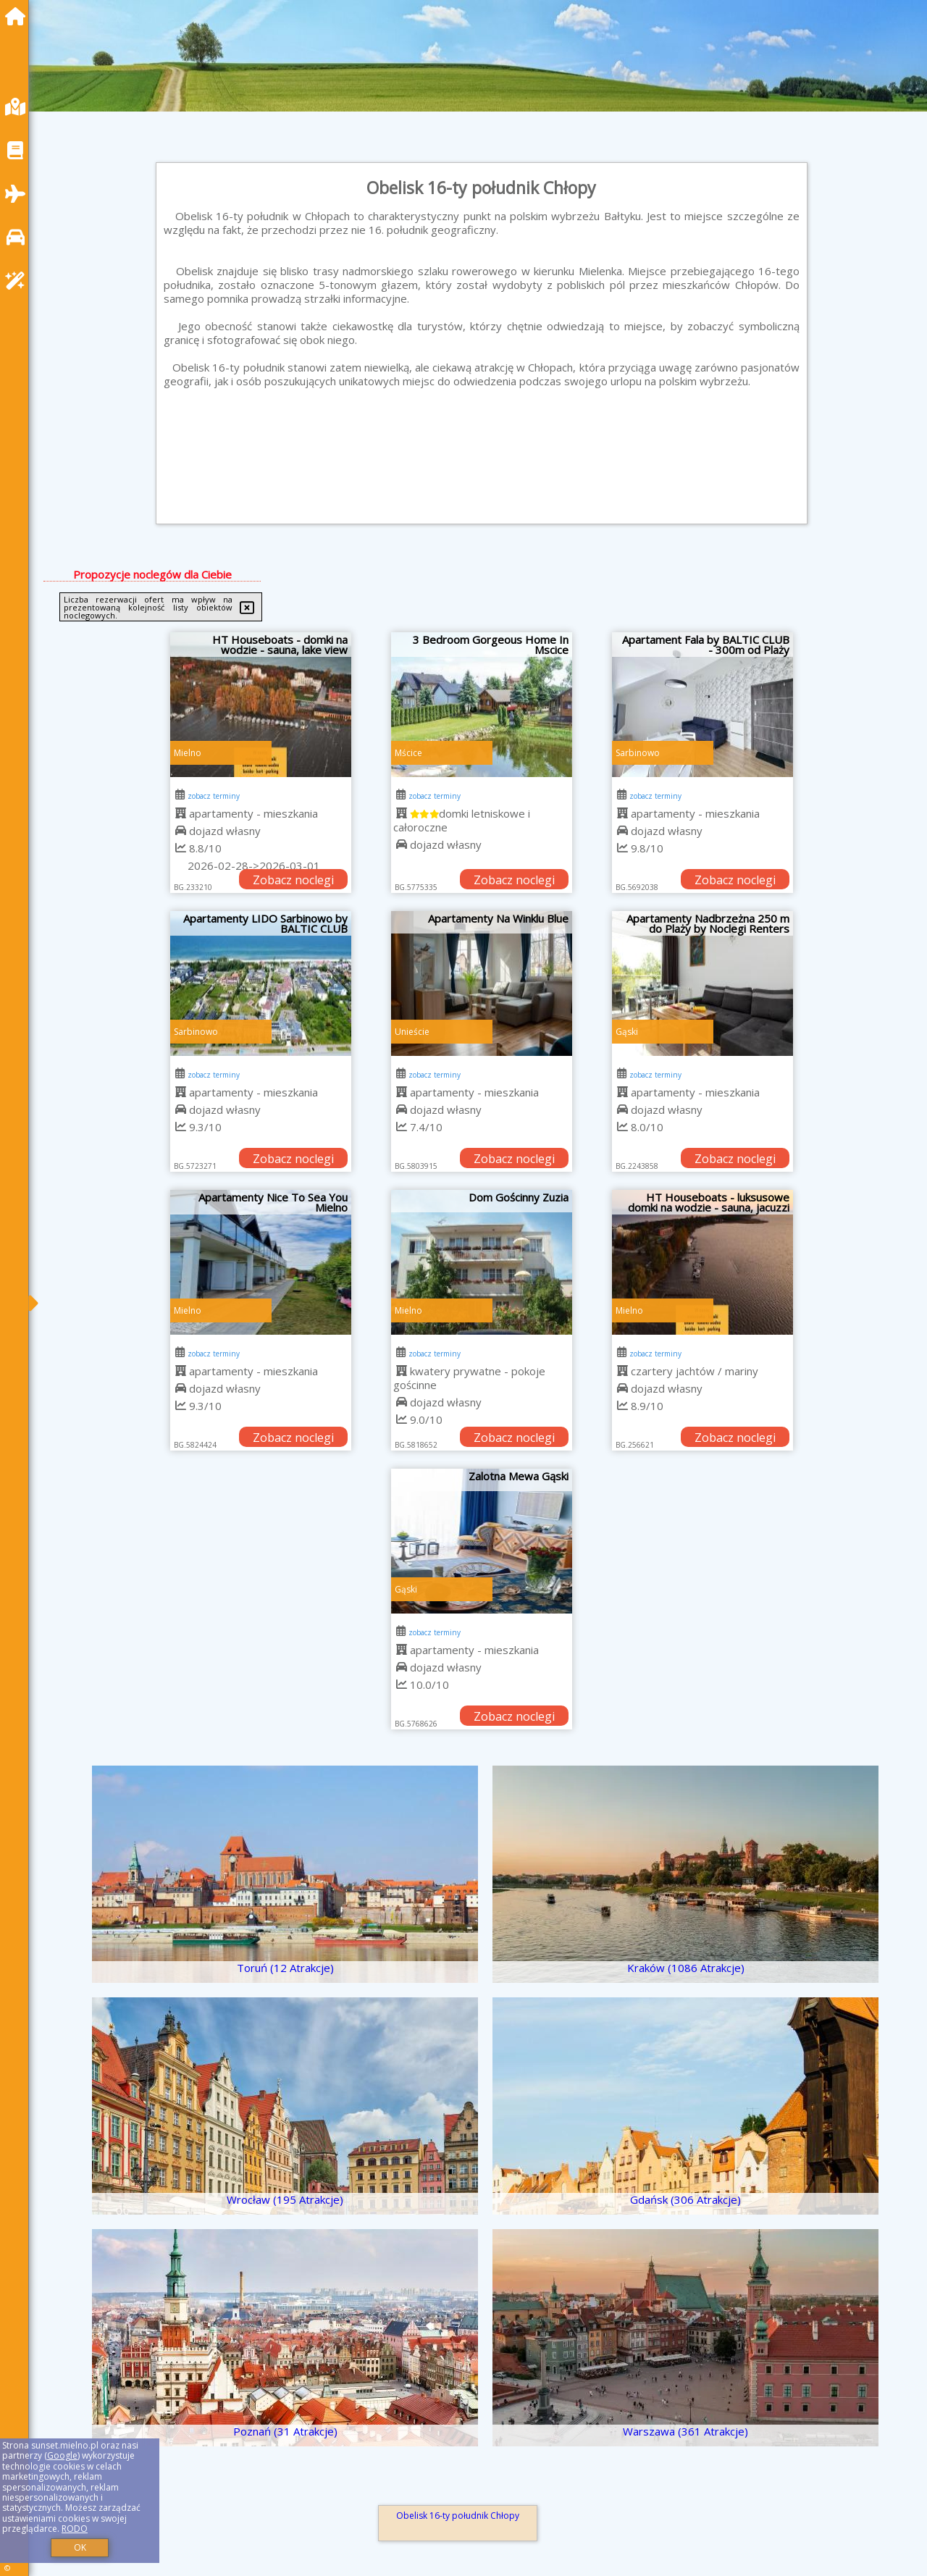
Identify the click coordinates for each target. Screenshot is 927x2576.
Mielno (187, 753)
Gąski (627, 1031)
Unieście (412, 1031)
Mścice (408, 753)
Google (62, 2455)
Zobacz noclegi (293, 880)
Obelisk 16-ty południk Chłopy (457, 2515)
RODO (75, 2528)
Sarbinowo (638, 753)
